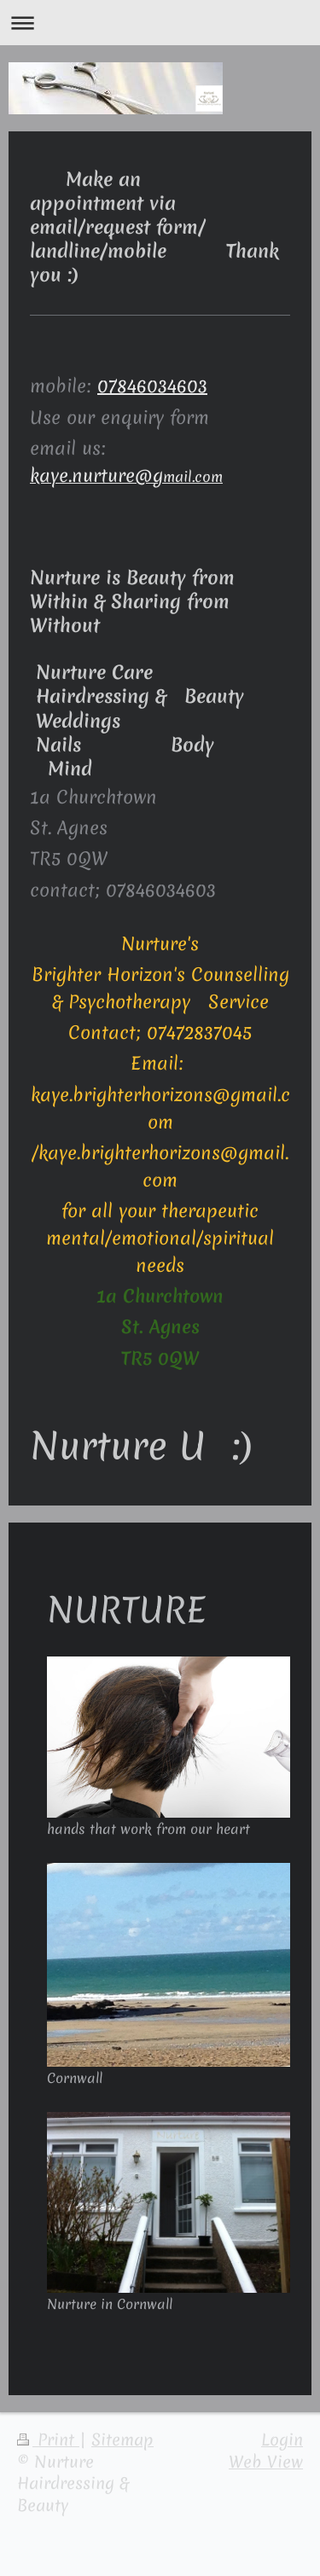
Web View (266, 2462)
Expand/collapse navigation (160, 22)
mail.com (126, 476)
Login (282, 2439)
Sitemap (122, 2439)
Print (48, 2439)
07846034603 (152, 386)
